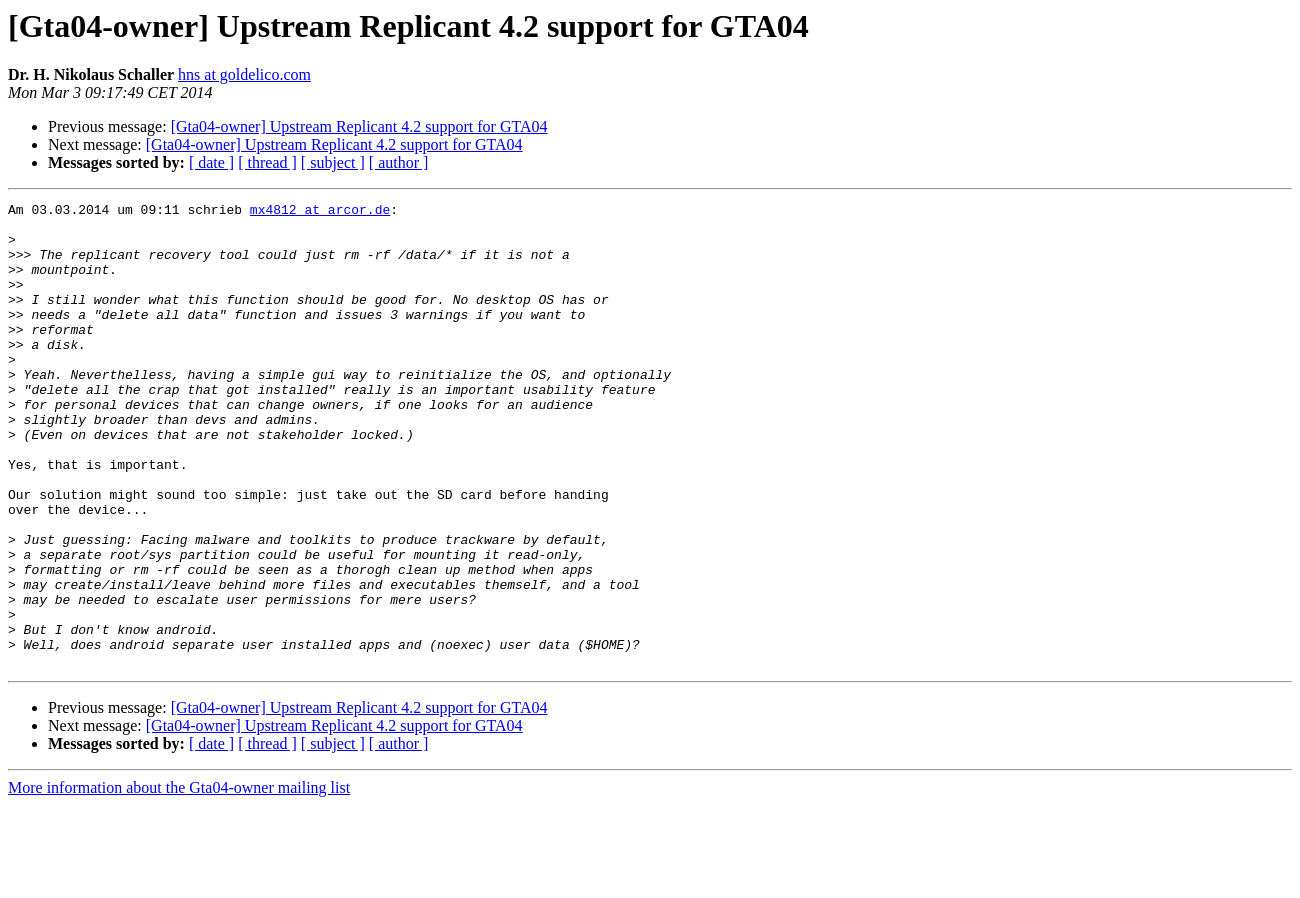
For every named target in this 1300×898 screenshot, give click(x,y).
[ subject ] (333, 162)
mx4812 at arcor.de (320, 212)
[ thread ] (267, 162)
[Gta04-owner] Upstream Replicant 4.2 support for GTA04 (359, 126)
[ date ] (211, 162)
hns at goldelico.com (244, 74)
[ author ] (399, 162)
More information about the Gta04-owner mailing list (179, 880)
